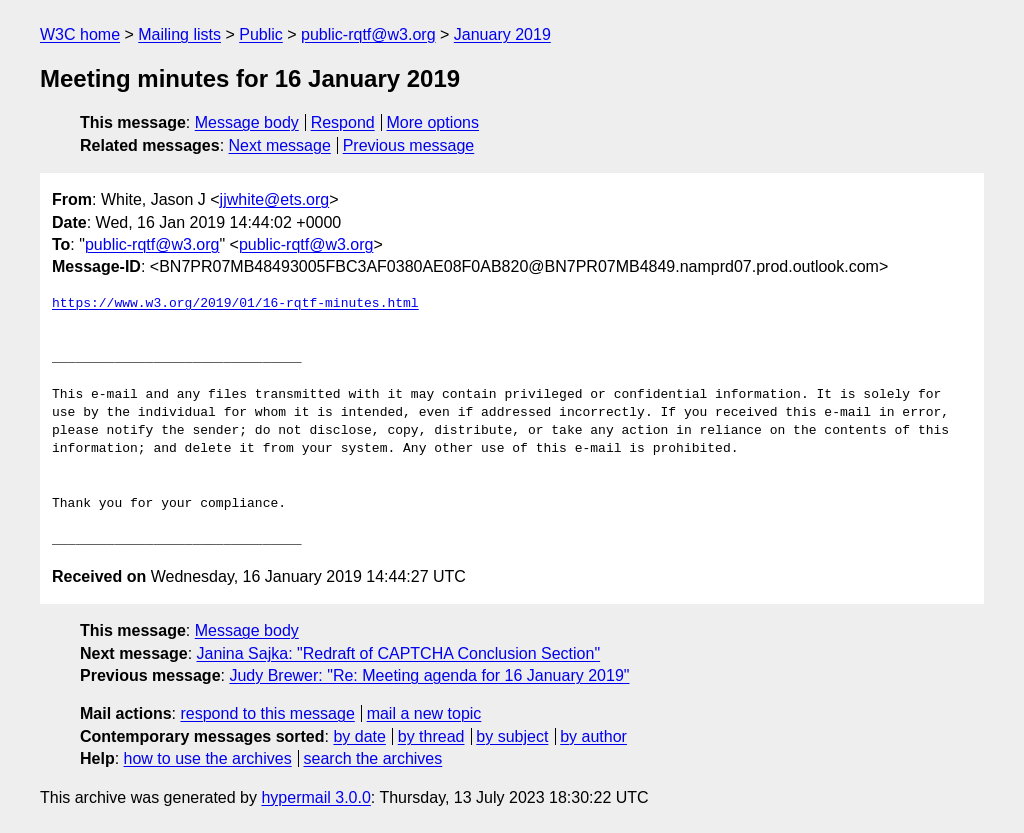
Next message (280, 145)
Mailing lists (179, 34)
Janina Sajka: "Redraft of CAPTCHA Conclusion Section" (399, 653)
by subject (512, 736)
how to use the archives (208, 758)
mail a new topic (424, 713)
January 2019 (502, 34)
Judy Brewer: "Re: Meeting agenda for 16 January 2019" (429, 675)
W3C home (80, 34)
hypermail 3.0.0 (315, 797)
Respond (343, 122)
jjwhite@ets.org (275, 199)
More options (433, 122)
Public (261, 34)
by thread (431, 736)
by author (593, 736)
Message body (247, 122)
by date (359, 736)
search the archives (373, 758)
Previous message (409, 145)
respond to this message (267, 713)
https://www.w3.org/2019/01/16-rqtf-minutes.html (235, 304)
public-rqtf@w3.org (368, 34)
